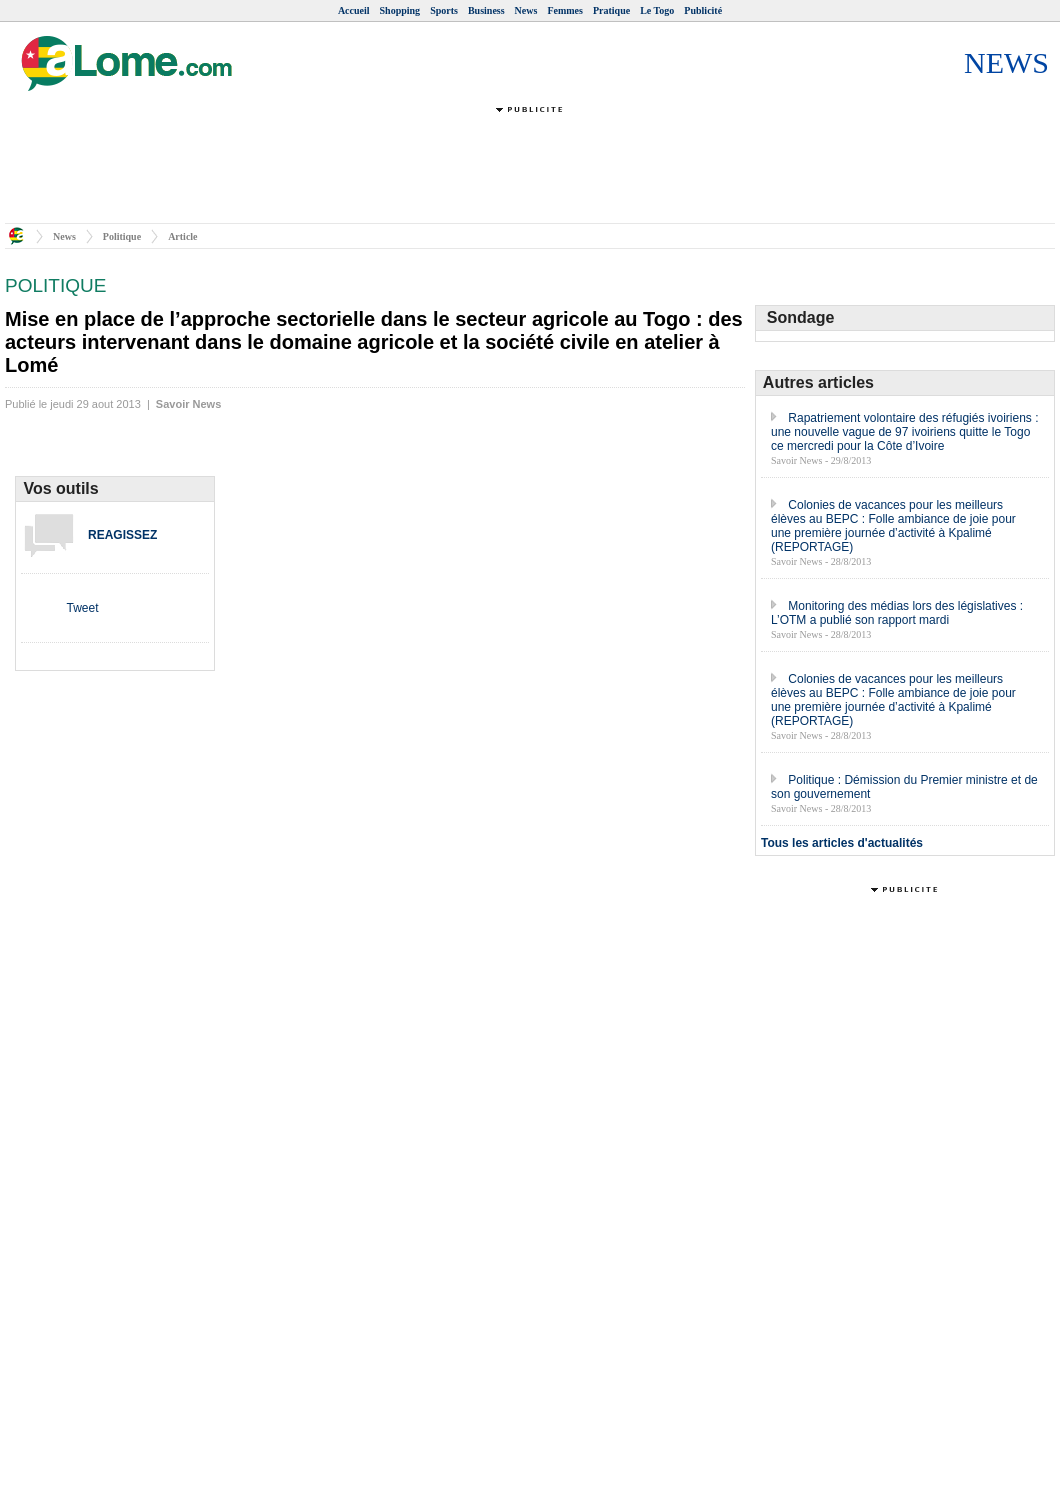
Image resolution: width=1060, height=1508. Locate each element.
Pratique (611, 10)
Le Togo (657, 10)
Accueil (354, 10)
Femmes (565, 10)
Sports (444, 10)
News (526, 10)
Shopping (400, 10)
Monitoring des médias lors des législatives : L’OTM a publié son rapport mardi (897, 613)
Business (486, 10)
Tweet (82, 608)
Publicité (703, 10)
